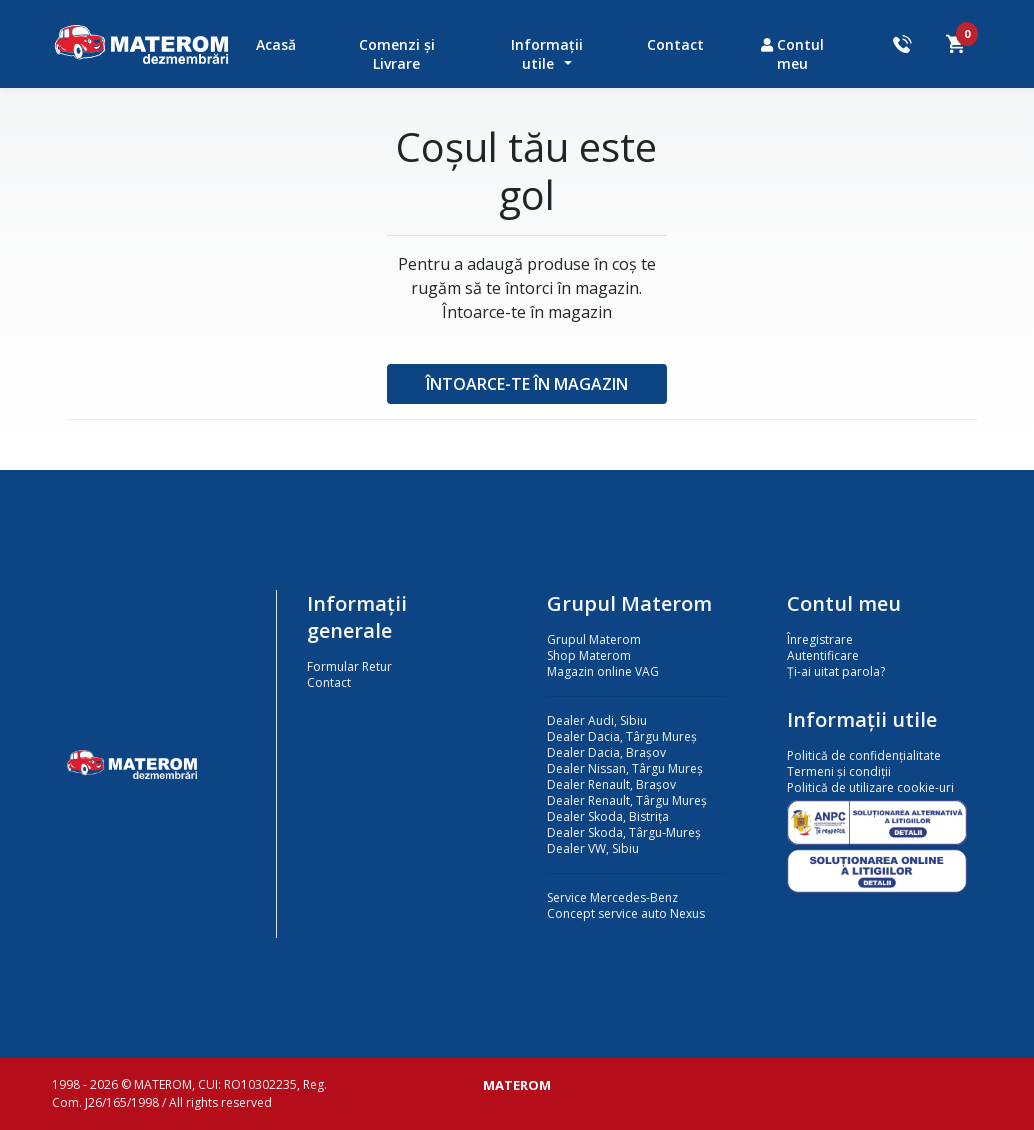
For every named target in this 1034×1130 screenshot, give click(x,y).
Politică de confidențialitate (864, 755)
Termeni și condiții (839, 771)
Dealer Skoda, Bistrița (608, 816)
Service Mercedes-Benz (612, 897)
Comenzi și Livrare (397, 54)
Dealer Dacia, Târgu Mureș (622, 736)
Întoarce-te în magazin (527, 384)
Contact (675, 44)
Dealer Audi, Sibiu (597, 720)
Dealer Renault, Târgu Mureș (627, 800)
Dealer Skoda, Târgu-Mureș (624, 832)
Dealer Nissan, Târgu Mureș (625, 768)
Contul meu (792, 54)
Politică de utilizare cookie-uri (870, 787)
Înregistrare (820, 639)
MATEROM (517, 1085)
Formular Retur (349, 666)
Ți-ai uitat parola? (836, 671)
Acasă (276, 44)
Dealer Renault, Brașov (611, 784)
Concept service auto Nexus (626, 913)
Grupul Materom (594, 639)
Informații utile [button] (547, 54)
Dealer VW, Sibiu (593, 848)
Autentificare (823, 655)
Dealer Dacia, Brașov (606, 752)
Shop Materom (589, 655)
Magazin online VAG (603, 671)
